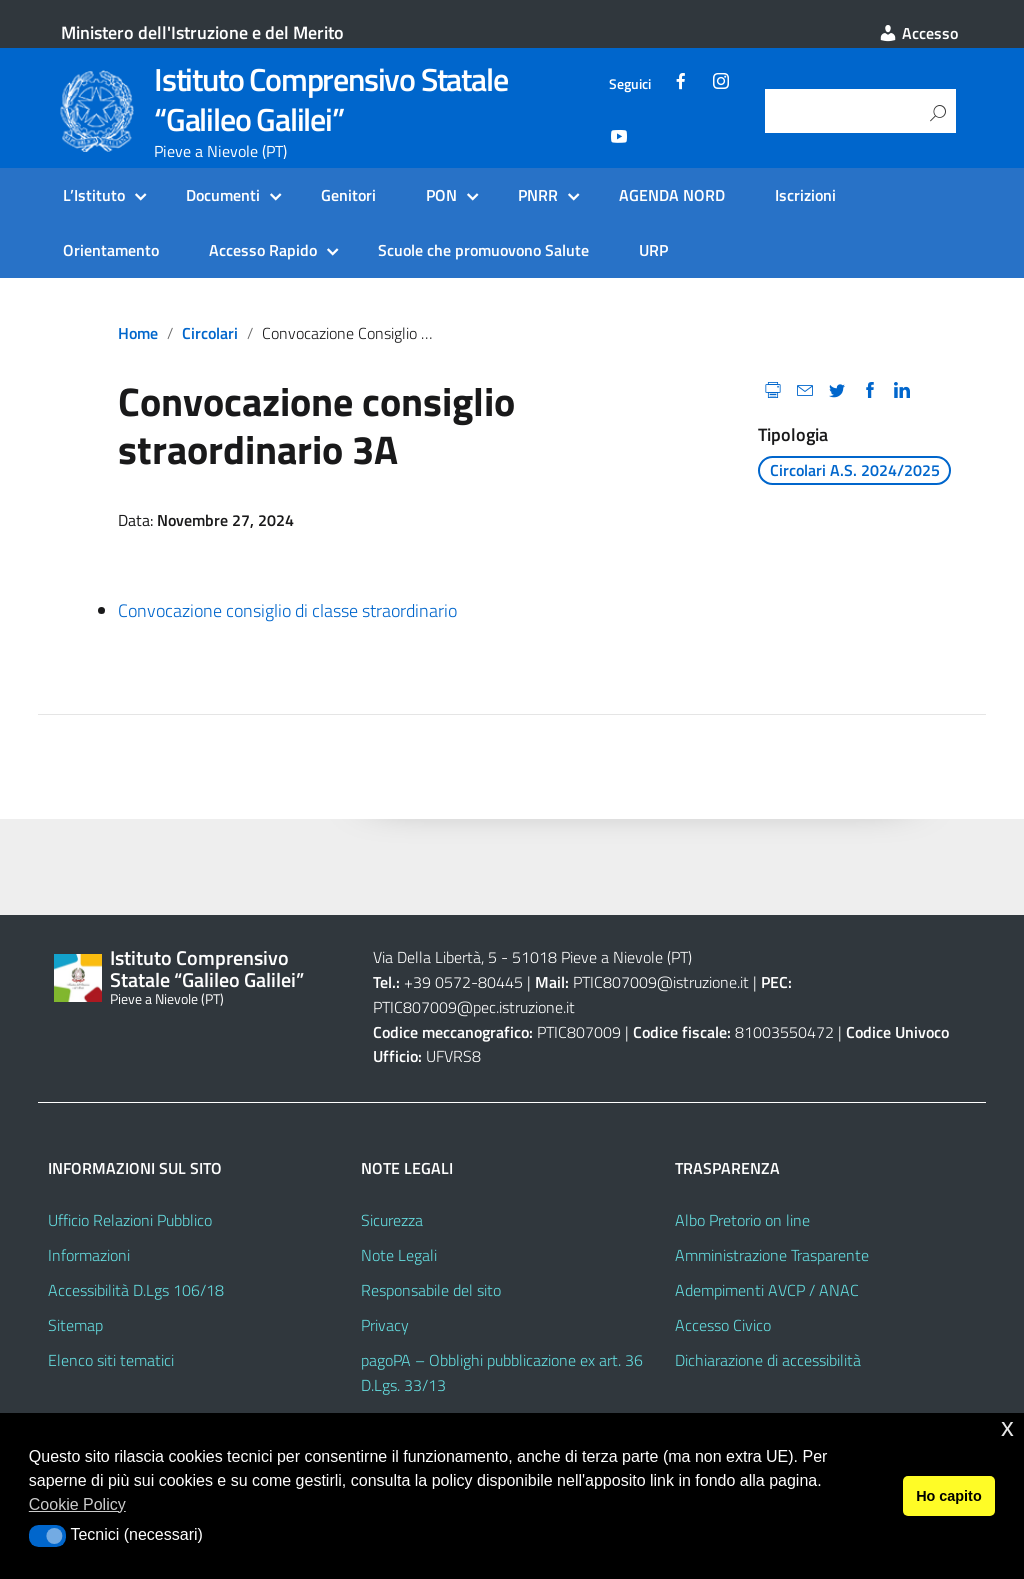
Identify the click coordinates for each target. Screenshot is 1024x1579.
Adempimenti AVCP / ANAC (767, 1290)
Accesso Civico (723, 1325)
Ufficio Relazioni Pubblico (130, 1220)
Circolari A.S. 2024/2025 (855, 470)
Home (138, 333)
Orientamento (111, 250)
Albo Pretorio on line (742, 1220)
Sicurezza (392, 1220)
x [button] (1007, 1427)
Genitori (348, 195)
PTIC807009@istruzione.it (661, 982)
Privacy (385, 1325)
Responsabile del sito (431, 1290)
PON (441, 195)
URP (653, 250)
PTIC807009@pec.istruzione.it (474, 1007)
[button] (47, 1536)
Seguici (630, 84)
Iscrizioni (805, 195)
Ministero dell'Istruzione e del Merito (202, 32)
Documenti (223, 195)
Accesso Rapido (263, 250)
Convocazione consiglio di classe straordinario (289, 610)
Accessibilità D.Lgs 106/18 (136, 1290)
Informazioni (89, 1255)
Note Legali (399, 1255)
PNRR (538, 195)
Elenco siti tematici (111, 1360)
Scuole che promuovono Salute (483, 250)
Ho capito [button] (949, 1496)
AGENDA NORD (672, 195)
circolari (210, 333)
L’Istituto (94, 195)
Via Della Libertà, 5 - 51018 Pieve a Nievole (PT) (532, 957)
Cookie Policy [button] (77, 1504)
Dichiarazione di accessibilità (768, 1360)
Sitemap (75, 1325)
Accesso (918, 33)
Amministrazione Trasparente (772, 1255)
